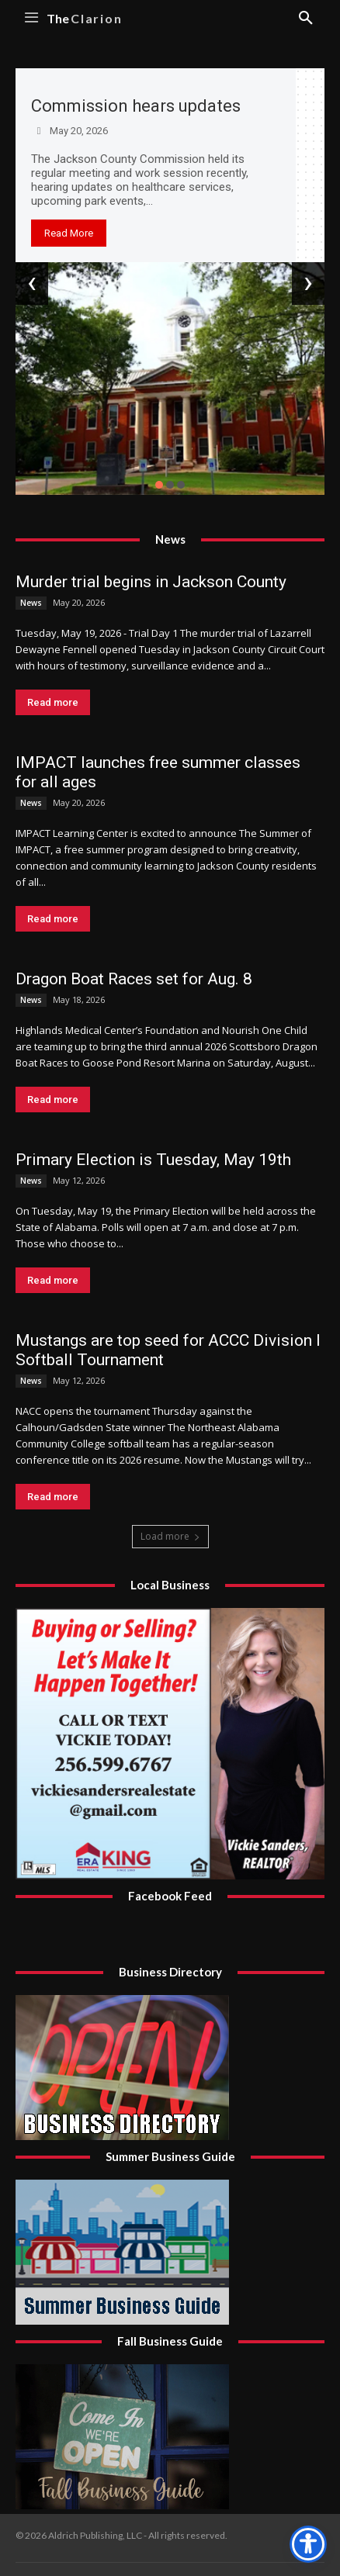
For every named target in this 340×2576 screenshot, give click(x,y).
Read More (68, 233)
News (31, 602)
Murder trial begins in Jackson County (151, 581)
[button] (159, 485)
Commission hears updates (136, 106)
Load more (170, 1536)
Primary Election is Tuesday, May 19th (153, 1159)
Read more (52, 702)
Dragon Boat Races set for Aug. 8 (134, 979)
